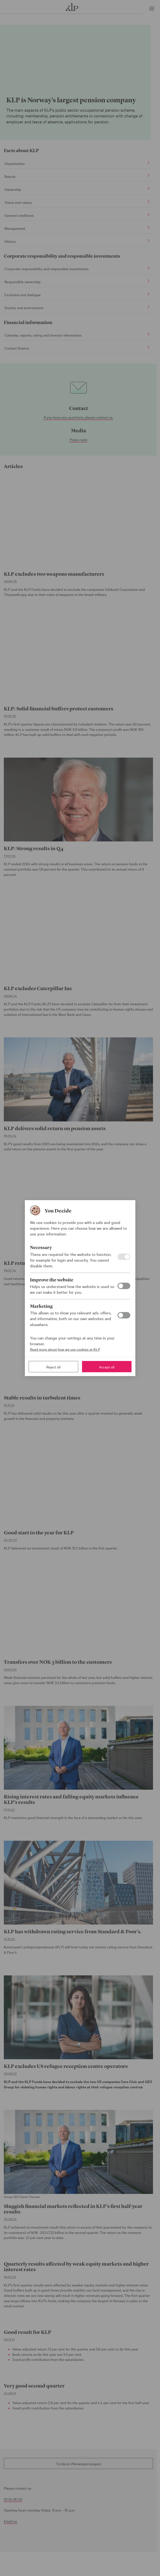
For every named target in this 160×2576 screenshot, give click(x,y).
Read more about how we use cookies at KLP (65, 1349)
